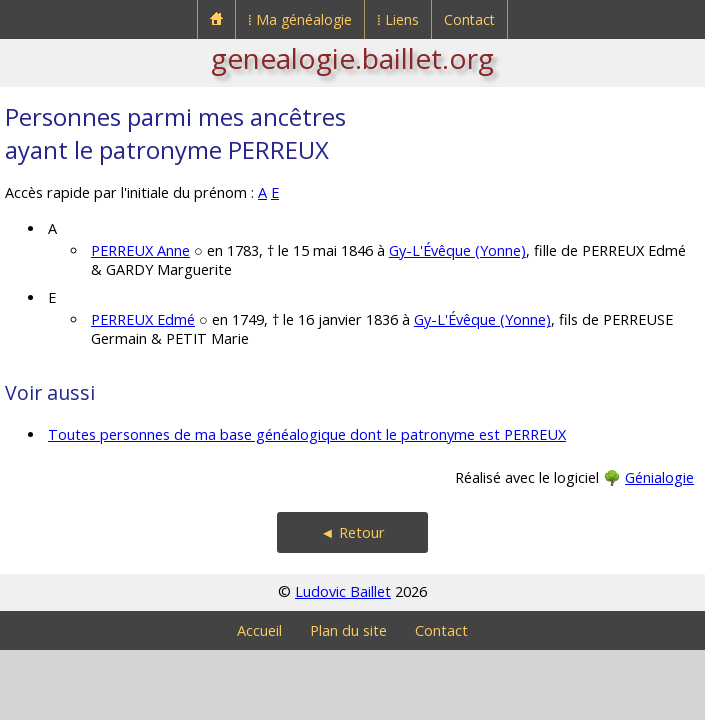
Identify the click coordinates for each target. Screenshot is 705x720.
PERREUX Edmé (143, 319)
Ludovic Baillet (343, 591)
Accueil (259, 630)
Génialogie (659, 477)
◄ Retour (352, 532)
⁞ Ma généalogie (300, 19)
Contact (469, 19)
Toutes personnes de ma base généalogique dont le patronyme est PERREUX (307, 434)
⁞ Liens (398, 19)
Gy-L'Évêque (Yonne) (457, 250)
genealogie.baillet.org (352, 58)
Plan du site (348, 630)
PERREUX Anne (140, 250)
